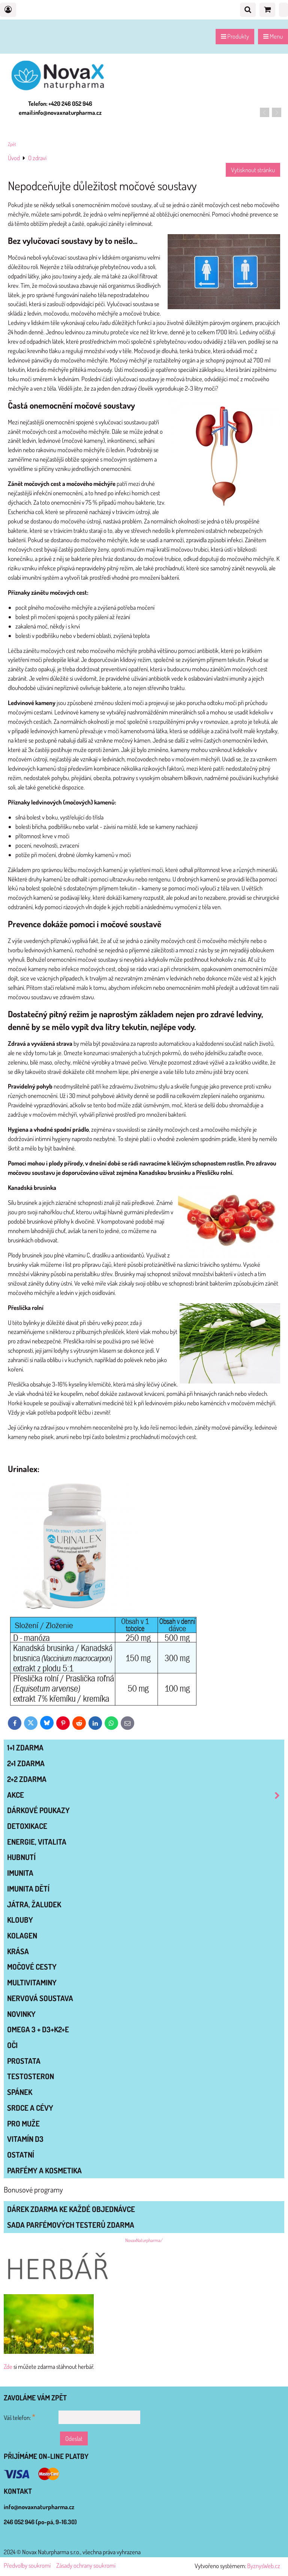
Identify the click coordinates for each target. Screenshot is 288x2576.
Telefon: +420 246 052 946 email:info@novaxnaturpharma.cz (60, 108)
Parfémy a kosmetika (44, 2170)
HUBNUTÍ (21, 1857)
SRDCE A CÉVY (30, 2108)
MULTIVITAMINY (32, 1982)
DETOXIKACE (27, 1826)
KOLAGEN (22, 1935)
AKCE (145, 1795)
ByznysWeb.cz (263, 2566)
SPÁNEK (19, 2092)
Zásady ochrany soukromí (86, 2565)
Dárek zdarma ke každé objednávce (71, 2209)
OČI (12, 2045)
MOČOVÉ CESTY (32, 1966)
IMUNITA (20, 1873)
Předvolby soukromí (27, 2565)
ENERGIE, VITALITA (36, 1842)
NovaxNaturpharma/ (144, 2240)
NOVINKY (21, 2014)
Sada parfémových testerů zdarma (70, 2225)
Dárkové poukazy (38, 1810)
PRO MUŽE (23, 2123)
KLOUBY (20, 1920)
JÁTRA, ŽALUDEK (34, 1904)
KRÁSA (18, 1951)
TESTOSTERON (30, 2076)
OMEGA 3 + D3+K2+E (38, 2029)
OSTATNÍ (20, 2154)
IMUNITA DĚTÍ (28, 1888)
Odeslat (73, 2438)
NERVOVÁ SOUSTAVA (40, 1998)
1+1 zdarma (25, 1747)
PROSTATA (23, 2061)
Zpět (12, 144)
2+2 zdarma (26, 1779)
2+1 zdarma (26, 1763)
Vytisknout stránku (253, 170)
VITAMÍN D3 (25, 2139)
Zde (8, 2366)
